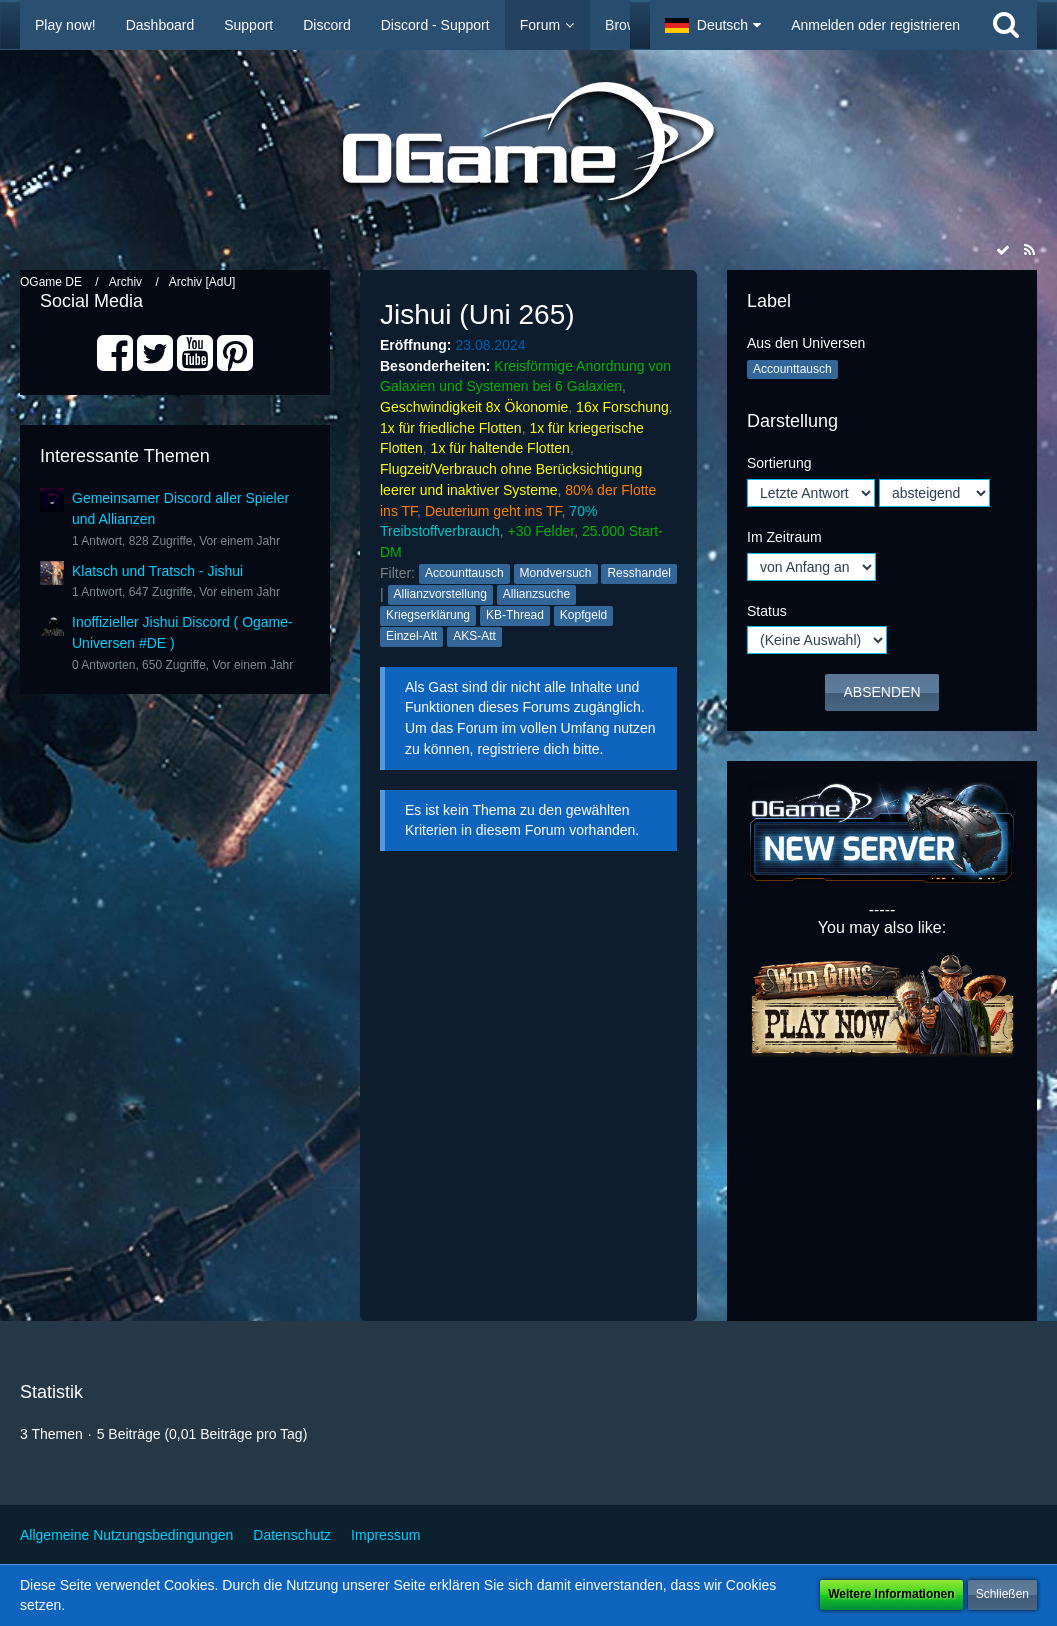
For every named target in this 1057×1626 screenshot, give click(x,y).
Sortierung (779, 463)
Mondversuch (556, 573)
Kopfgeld (583, 615)
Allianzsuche (536, 594)
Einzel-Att (411, 636)
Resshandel (638, 573)
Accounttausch (464, 573)
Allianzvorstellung (440, 594)
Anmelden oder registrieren (875, 25)
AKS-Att (474, 636)
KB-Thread (515, 615)
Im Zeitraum (784, 537)
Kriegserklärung (428, 615)
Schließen (1002, 1594)
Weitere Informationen (891, 1594)
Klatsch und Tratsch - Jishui (157, 571)
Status (767, 611)
